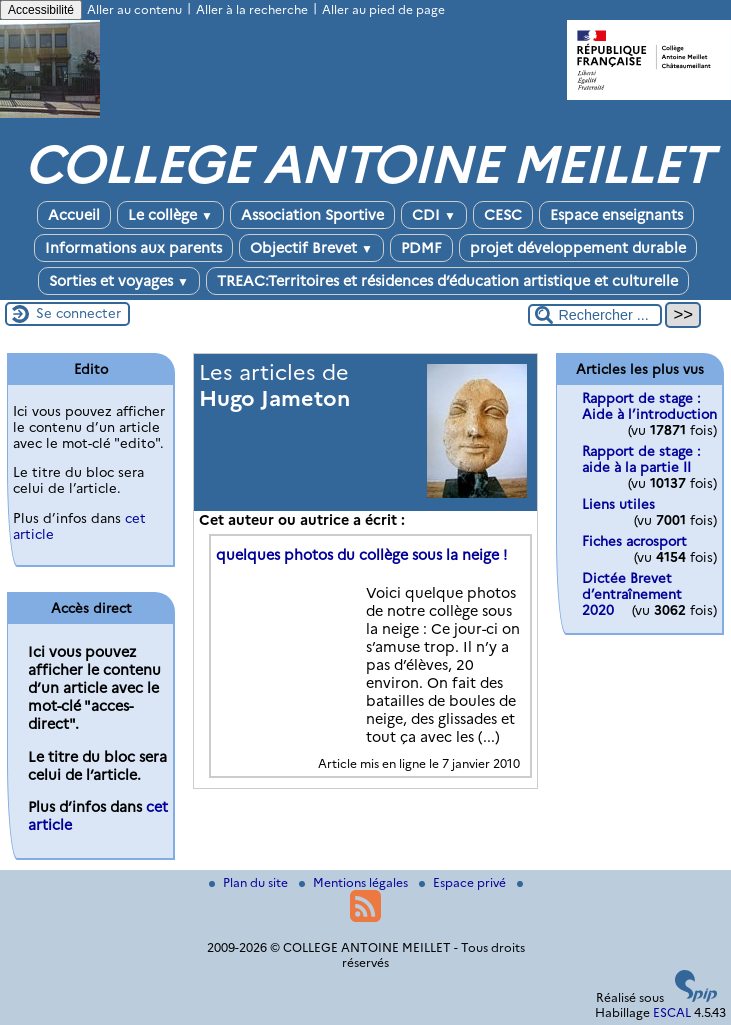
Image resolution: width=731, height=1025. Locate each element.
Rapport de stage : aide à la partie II (641, 459)
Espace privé (464, 882)
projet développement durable (578, 248)
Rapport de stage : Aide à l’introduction (649, 406)
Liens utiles (618, 504)
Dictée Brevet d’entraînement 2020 (632, 594)
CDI (434, 215)
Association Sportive (312, 215)
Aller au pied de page (383, 9)
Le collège (170, 215)
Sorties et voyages (119, 281)
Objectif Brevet (311, 248)
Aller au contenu (134, 9)
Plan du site (250, 882)
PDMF (421, 248)
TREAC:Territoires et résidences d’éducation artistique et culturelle (447, 281)
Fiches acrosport (634, 541)
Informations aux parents (133, 248)
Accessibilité (41, 10)
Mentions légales (355, 882)
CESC (503, 215)
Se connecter (78, 313)
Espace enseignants (616, 215)
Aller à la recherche (252, 9)
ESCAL (672, 1012)
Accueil (74, 215)
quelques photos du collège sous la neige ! (361, 555)
